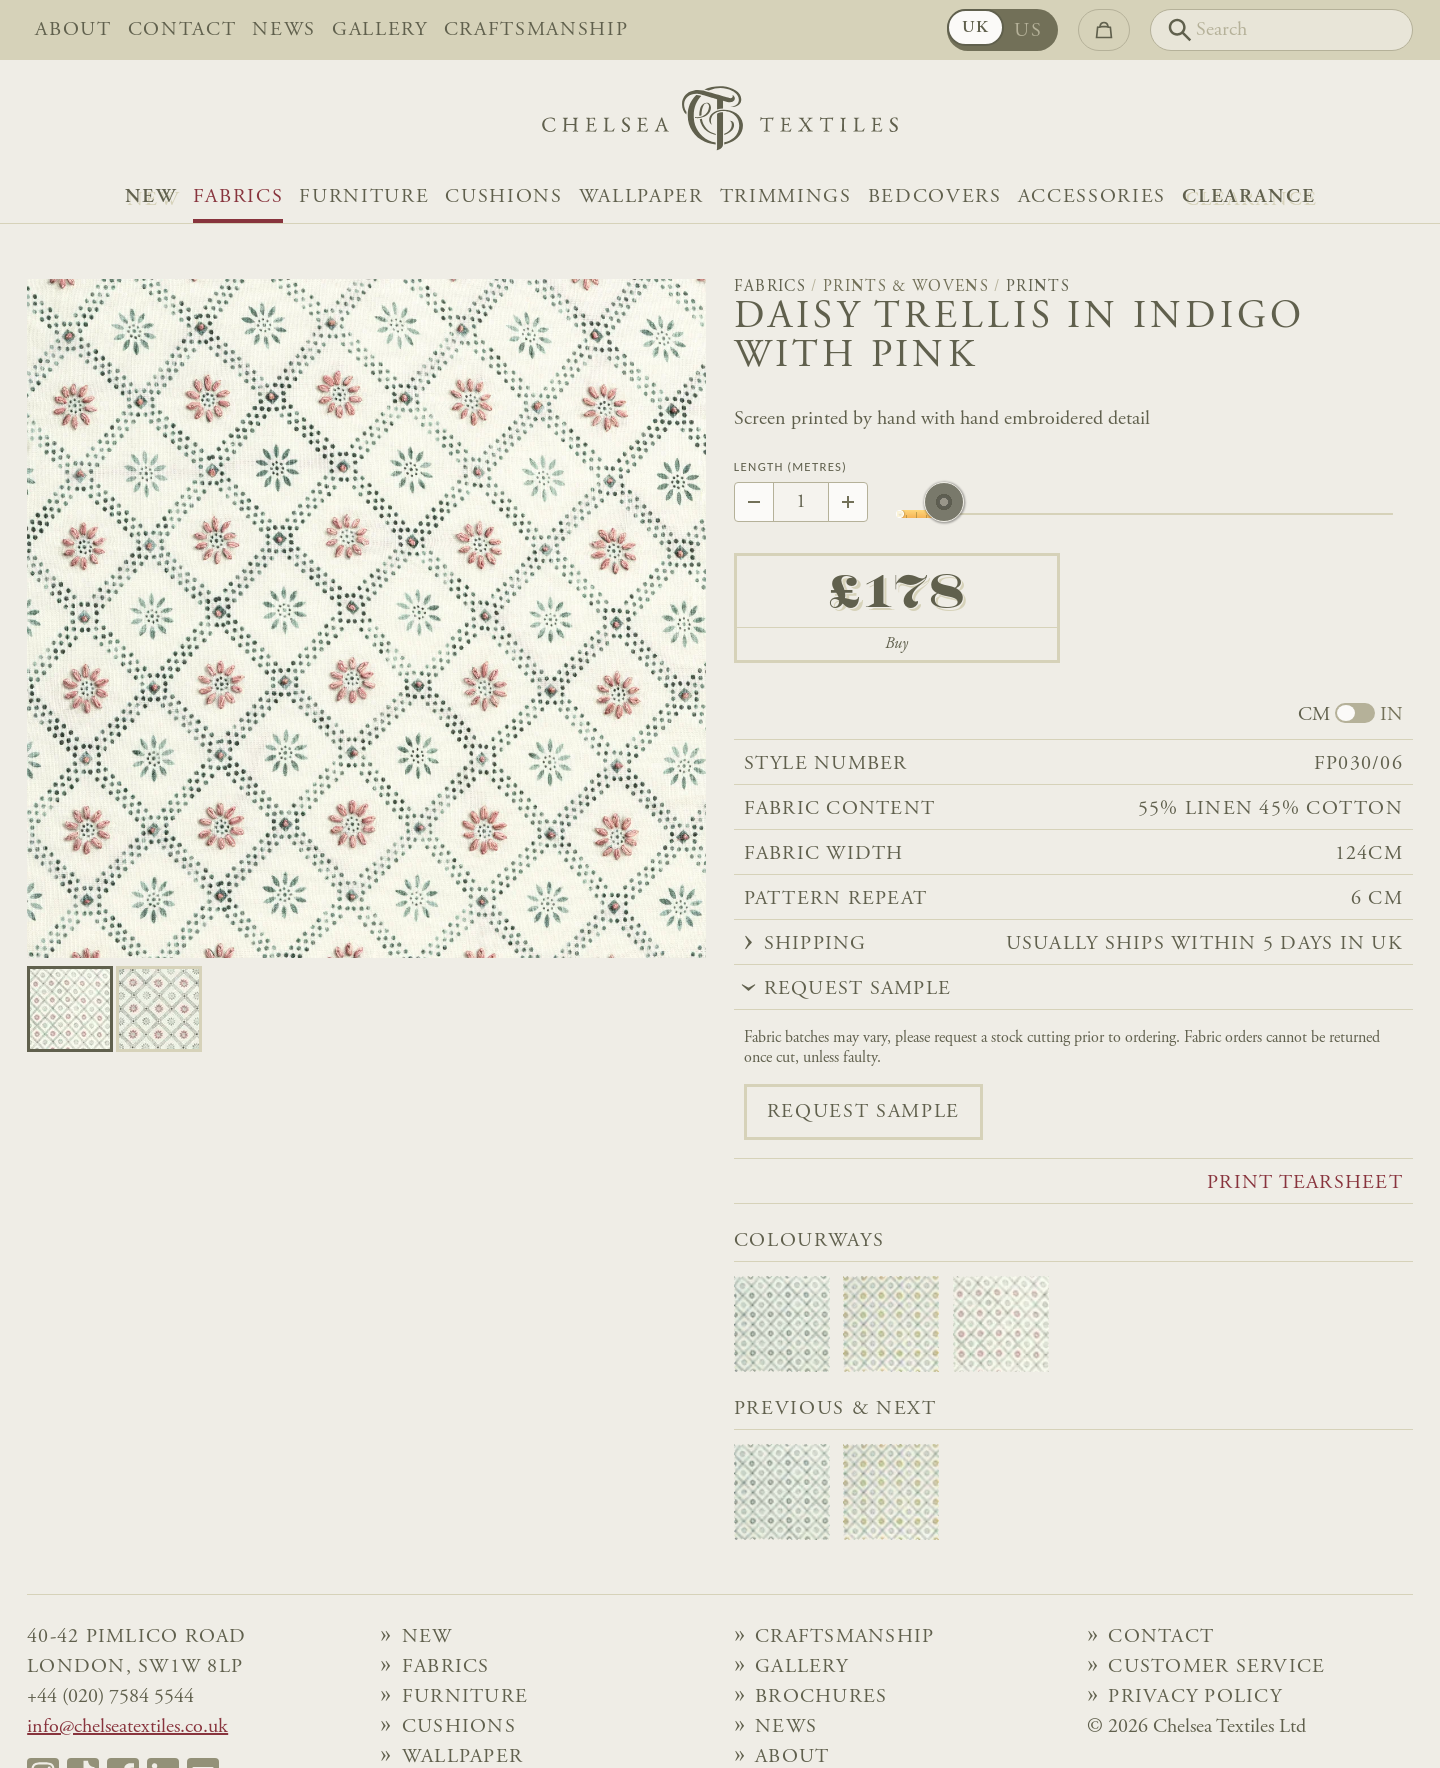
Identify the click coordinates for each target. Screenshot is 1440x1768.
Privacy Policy (1195, 1697)
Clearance (1248, 197)
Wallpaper (641, 197)
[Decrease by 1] (754, 502)
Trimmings (786, 197)
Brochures (821, 1697)
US (1028, 31)
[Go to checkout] (1104, 30)
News (284, 30)
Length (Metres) (790, 467)
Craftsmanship (536, 30)
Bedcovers (935, 197)
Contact (182, 30)
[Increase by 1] (848, 502)
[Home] (720, 123)
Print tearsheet (1305, 1183)
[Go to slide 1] (159, 1009)
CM (1314, 715)
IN (1391, 715)
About (73, 30)
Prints (1038, 287)
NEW (151, 197)
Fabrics (238, 197)
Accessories (1092, 197)
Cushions (503, 197)
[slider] (944, 514)
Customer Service (1216, 1667)
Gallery (380, 30)
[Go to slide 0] (70, 1009)
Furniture (364, 197)
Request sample (863, 1112)
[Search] (1281, 30)
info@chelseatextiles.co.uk (127, 1727)
